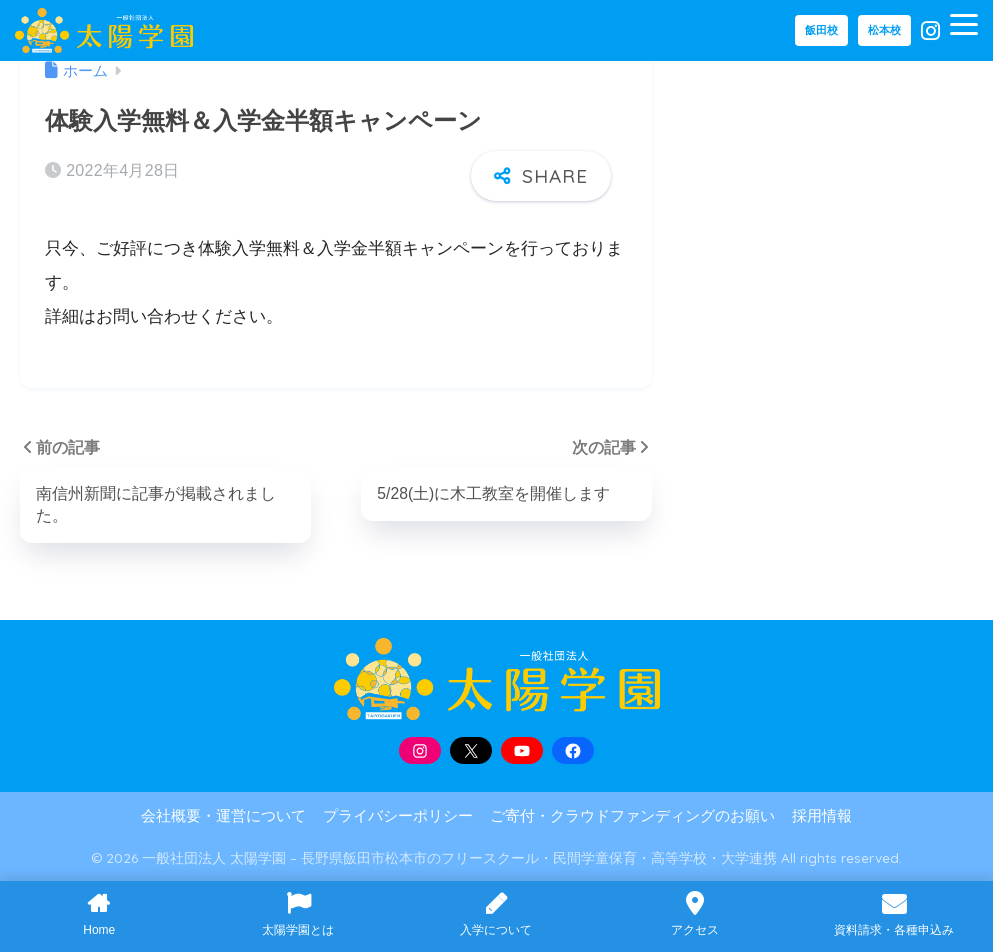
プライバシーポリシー (398, 816)
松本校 (884, 30)
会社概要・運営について (223, 816)
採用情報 (822, 816)
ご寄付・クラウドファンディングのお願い (632, 816)
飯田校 (821, 30)
